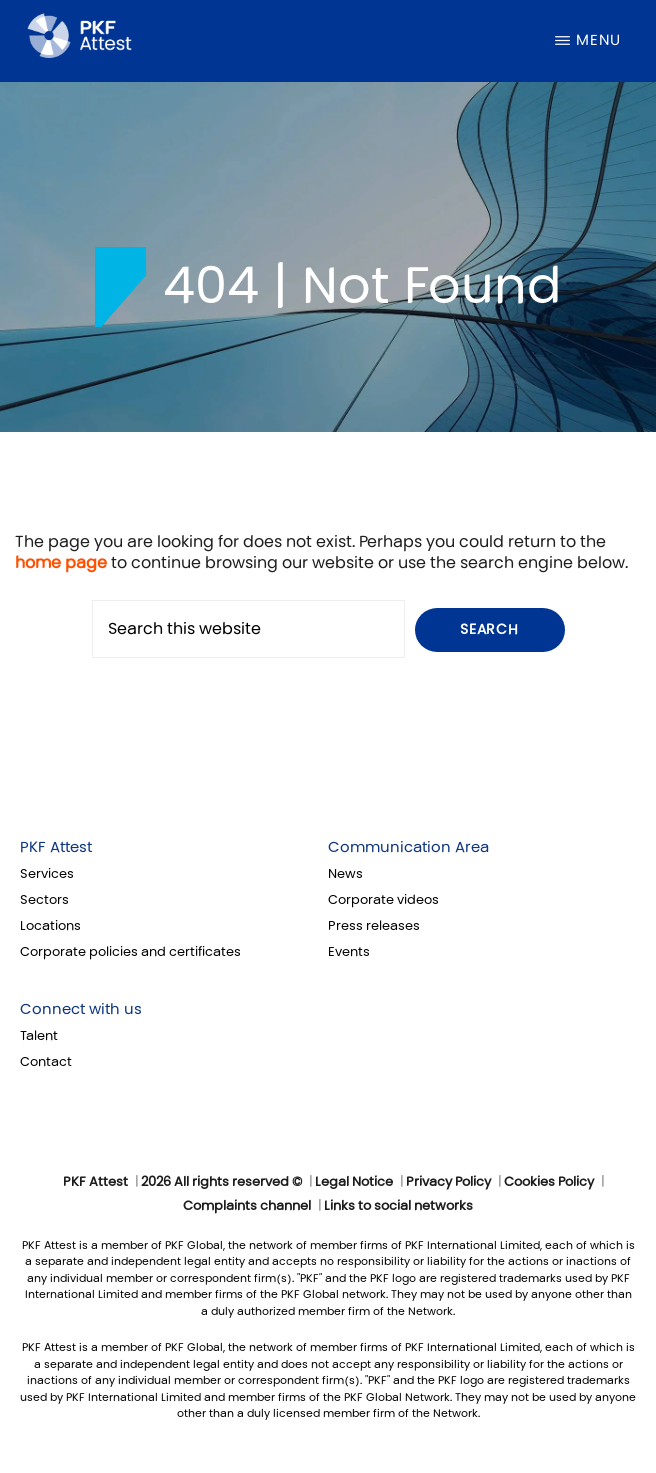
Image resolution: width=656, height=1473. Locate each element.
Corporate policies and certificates (130, 952)
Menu (598, 40)
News (345, 874)
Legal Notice (354, 1182)
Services (47, 874)
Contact (46, 1062)
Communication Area (408, 847)
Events (349, 952)
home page (61, 562)
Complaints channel (247, 1206)
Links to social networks (398, 1206)
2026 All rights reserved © (221, 1182)
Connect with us (81, 1009)
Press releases (374, 926)
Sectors (44, 900)
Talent (39, 1036)
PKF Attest (56, 847)
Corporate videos (383, 900)
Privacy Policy (448, 1182)
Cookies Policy (549, 1182)
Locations (50, 926)
